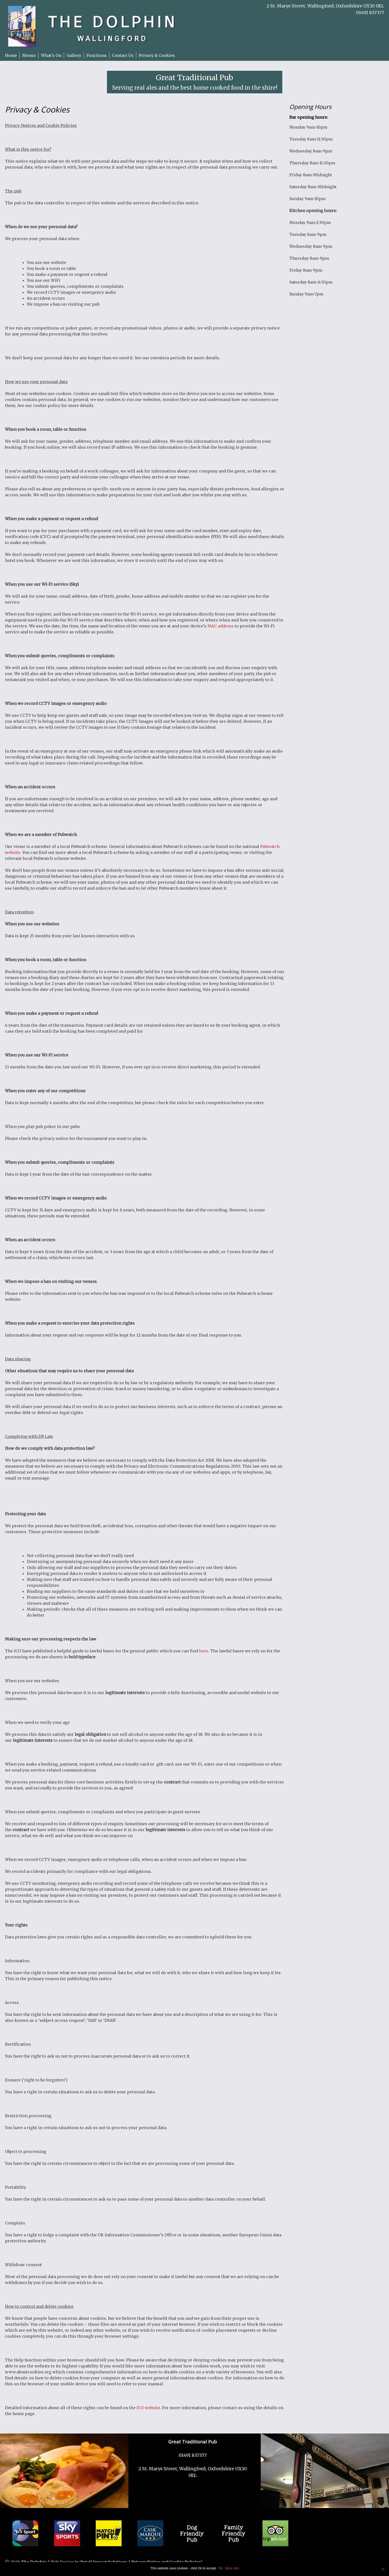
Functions (96, 55)
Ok (221, 2568)
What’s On (51, 55)
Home (11, 55)
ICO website (148, 2407)
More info (231, 2568)
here (203, 1650)
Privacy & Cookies (157, 55)
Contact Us (122, 55)
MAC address (220, 625)
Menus (29, 55)
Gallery (73, 55)
